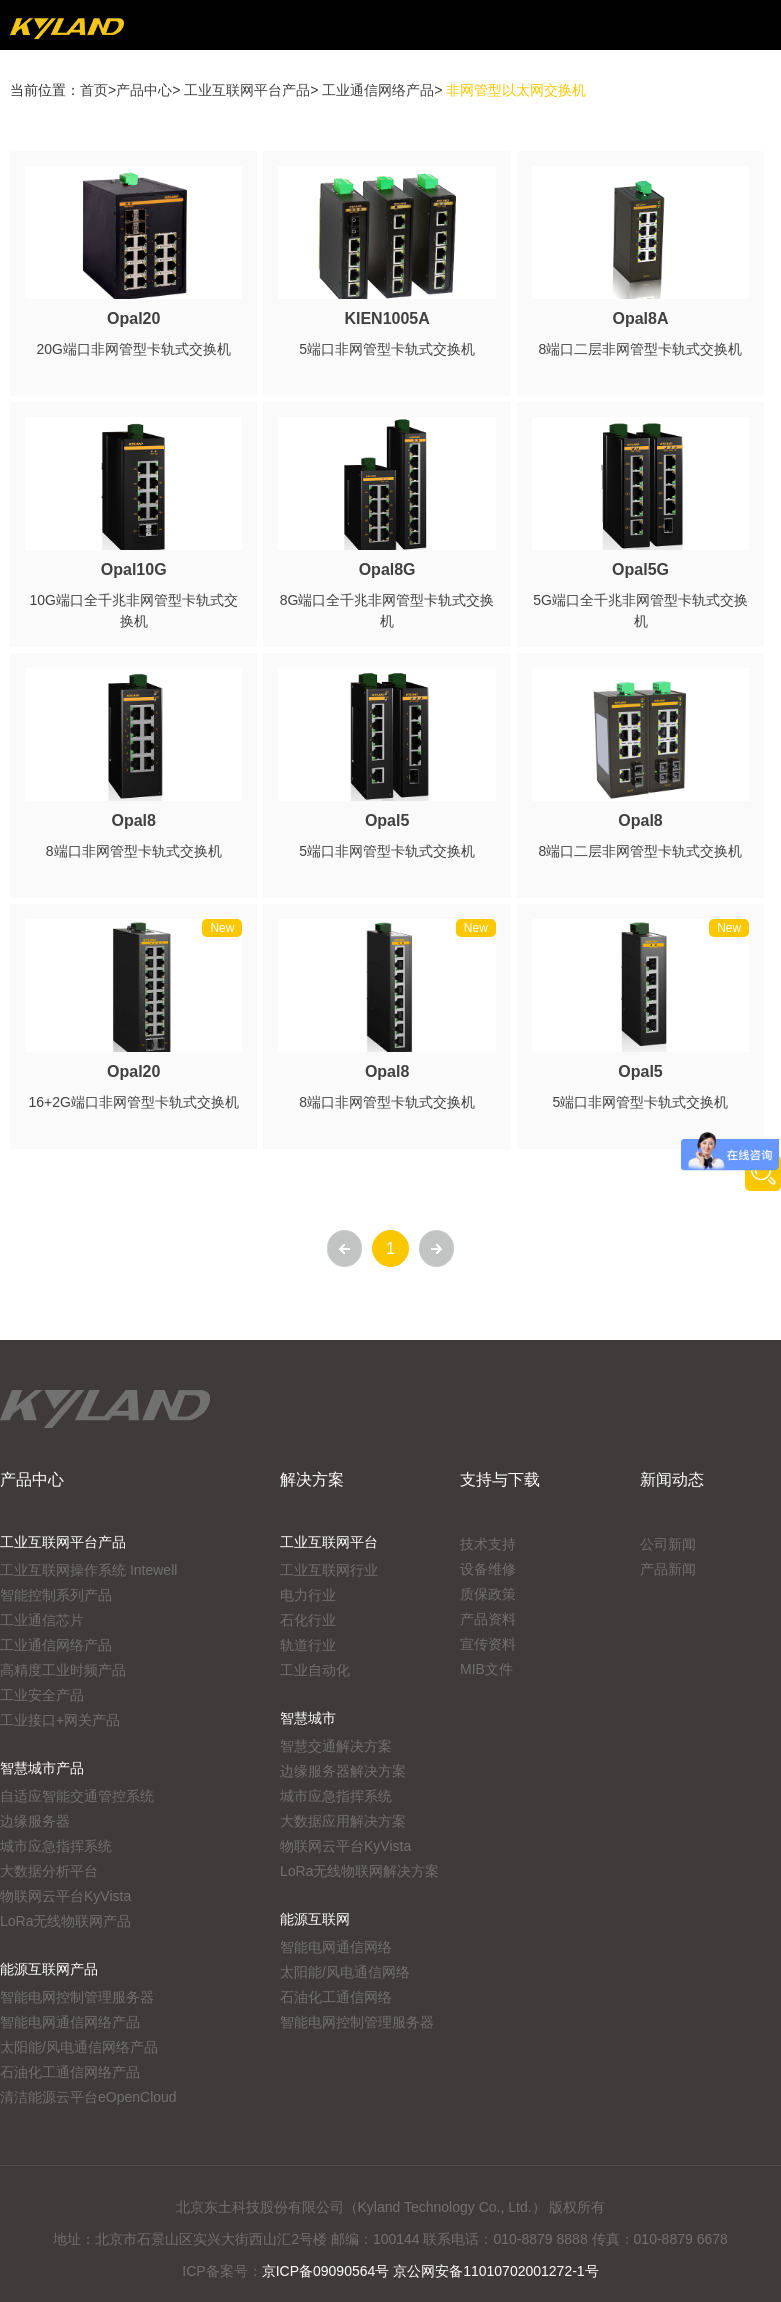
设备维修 (488, 1569)
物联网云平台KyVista (65, 1896)
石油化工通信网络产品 (70, 2072)
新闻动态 (672, 1479)
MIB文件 (486, 1669)
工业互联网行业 (329, 1570)
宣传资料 (488, 1644)
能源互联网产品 (49, 1969)
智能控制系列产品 (56, 1595)
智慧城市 (308, 1718)
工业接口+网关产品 (60, 1720)
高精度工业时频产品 (63, 1670)
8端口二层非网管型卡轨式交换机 (641, 349)
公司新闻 (668, 1544)
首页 (94, 90)
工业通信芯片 (42, 1620)
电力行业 (308, 1595)
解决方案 (312, 1479)
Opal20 (133, 318)
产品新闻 (668, 1569)
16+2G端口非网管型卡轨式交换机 (133, 1102)
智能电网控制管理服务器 (77, 1997)
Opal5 (387, 820)
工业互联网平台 (329, 1542)
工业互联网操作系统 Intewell (88, 1570)
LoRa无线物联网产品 (65, 1921)
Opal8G (387, 569)
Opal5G (640, 569)
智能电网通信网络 (336, 1947)
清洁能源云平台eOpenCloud (88, 2097)
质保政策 (488, 1594)
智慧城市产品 (42, 1768)
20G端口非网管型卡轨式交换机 (133, 349)
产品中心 (144, 90)
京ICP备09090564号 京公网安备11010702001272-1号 (430, 2271)
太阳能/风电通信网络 (345, 1972)
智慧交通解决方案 (336, 1746)
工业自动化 (315, 1670)
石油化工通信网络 (336, 1997)
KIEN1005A (386, 318)
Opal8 (133, 820)
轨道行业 (308, 1645)
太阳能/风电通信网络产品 (79, 2047)
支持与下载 (500, 1479)
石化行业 (308, 1620)
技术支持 (488, 1544)
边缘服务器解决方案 (343, 1771)
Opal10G (134, 569)
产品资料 (488, 1619)
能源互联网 (315, 1919)
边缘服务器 (35, 1821)
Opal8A (641, 318)
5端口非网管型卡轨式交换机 (387, 349)
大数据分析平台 (49, 1871)
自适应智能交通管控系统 (77, 1796)
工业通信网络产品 (378, 90)
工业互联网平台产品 (247, 90)
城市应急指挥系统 (56, 1846)
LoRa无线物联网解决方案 (359, 1871)
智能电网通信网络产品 (70, 2022)
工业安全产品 (42, 1695)
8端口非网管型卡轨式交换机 (134, 851)
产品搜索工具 (763, 1173)
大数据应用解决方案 (343, 1821)
